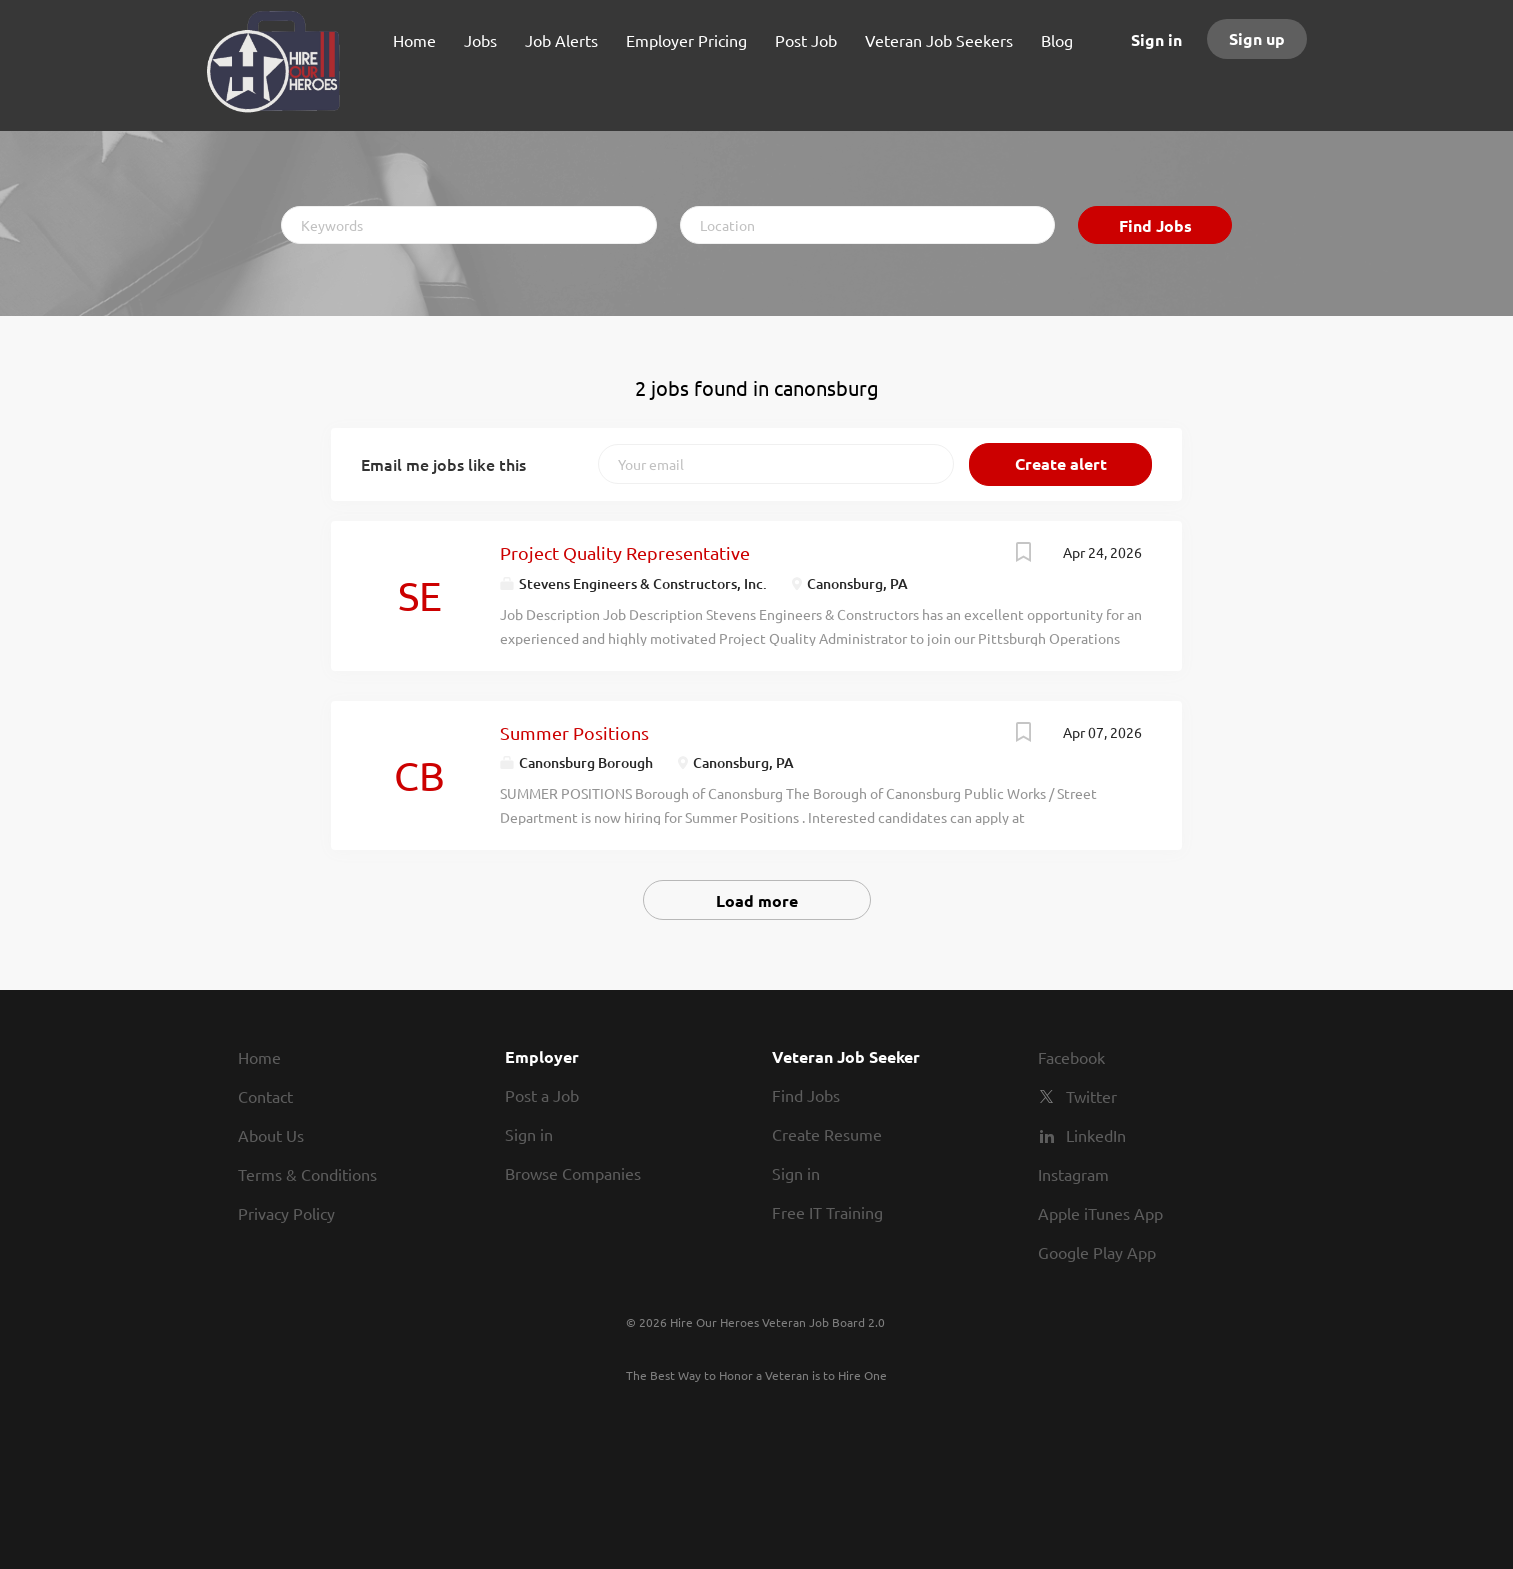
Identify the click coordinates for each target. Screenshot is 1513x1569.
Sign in (1156, 39)
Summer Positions (574, 732)
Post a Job (542, 1095)
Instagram (1073, 1174)
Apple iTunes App (1100, 1213)
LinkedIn (1096, 1135)
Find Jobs (1155, 225)
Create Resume (827, 1134)
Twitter (1091, 1096)
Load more (757, 900)
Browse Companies (573, 1173)
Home (259, 1057)
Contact (265, 1096)
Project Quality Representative (625, 552)
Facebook (1071, 1057)
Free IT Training (827, 1212)
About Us (271, 1135)
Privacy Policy (286, 1213)
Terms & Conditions (307, 1174)
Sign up (1257, 38)
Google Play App (1097, 1252)
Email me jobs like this (443, 464)
